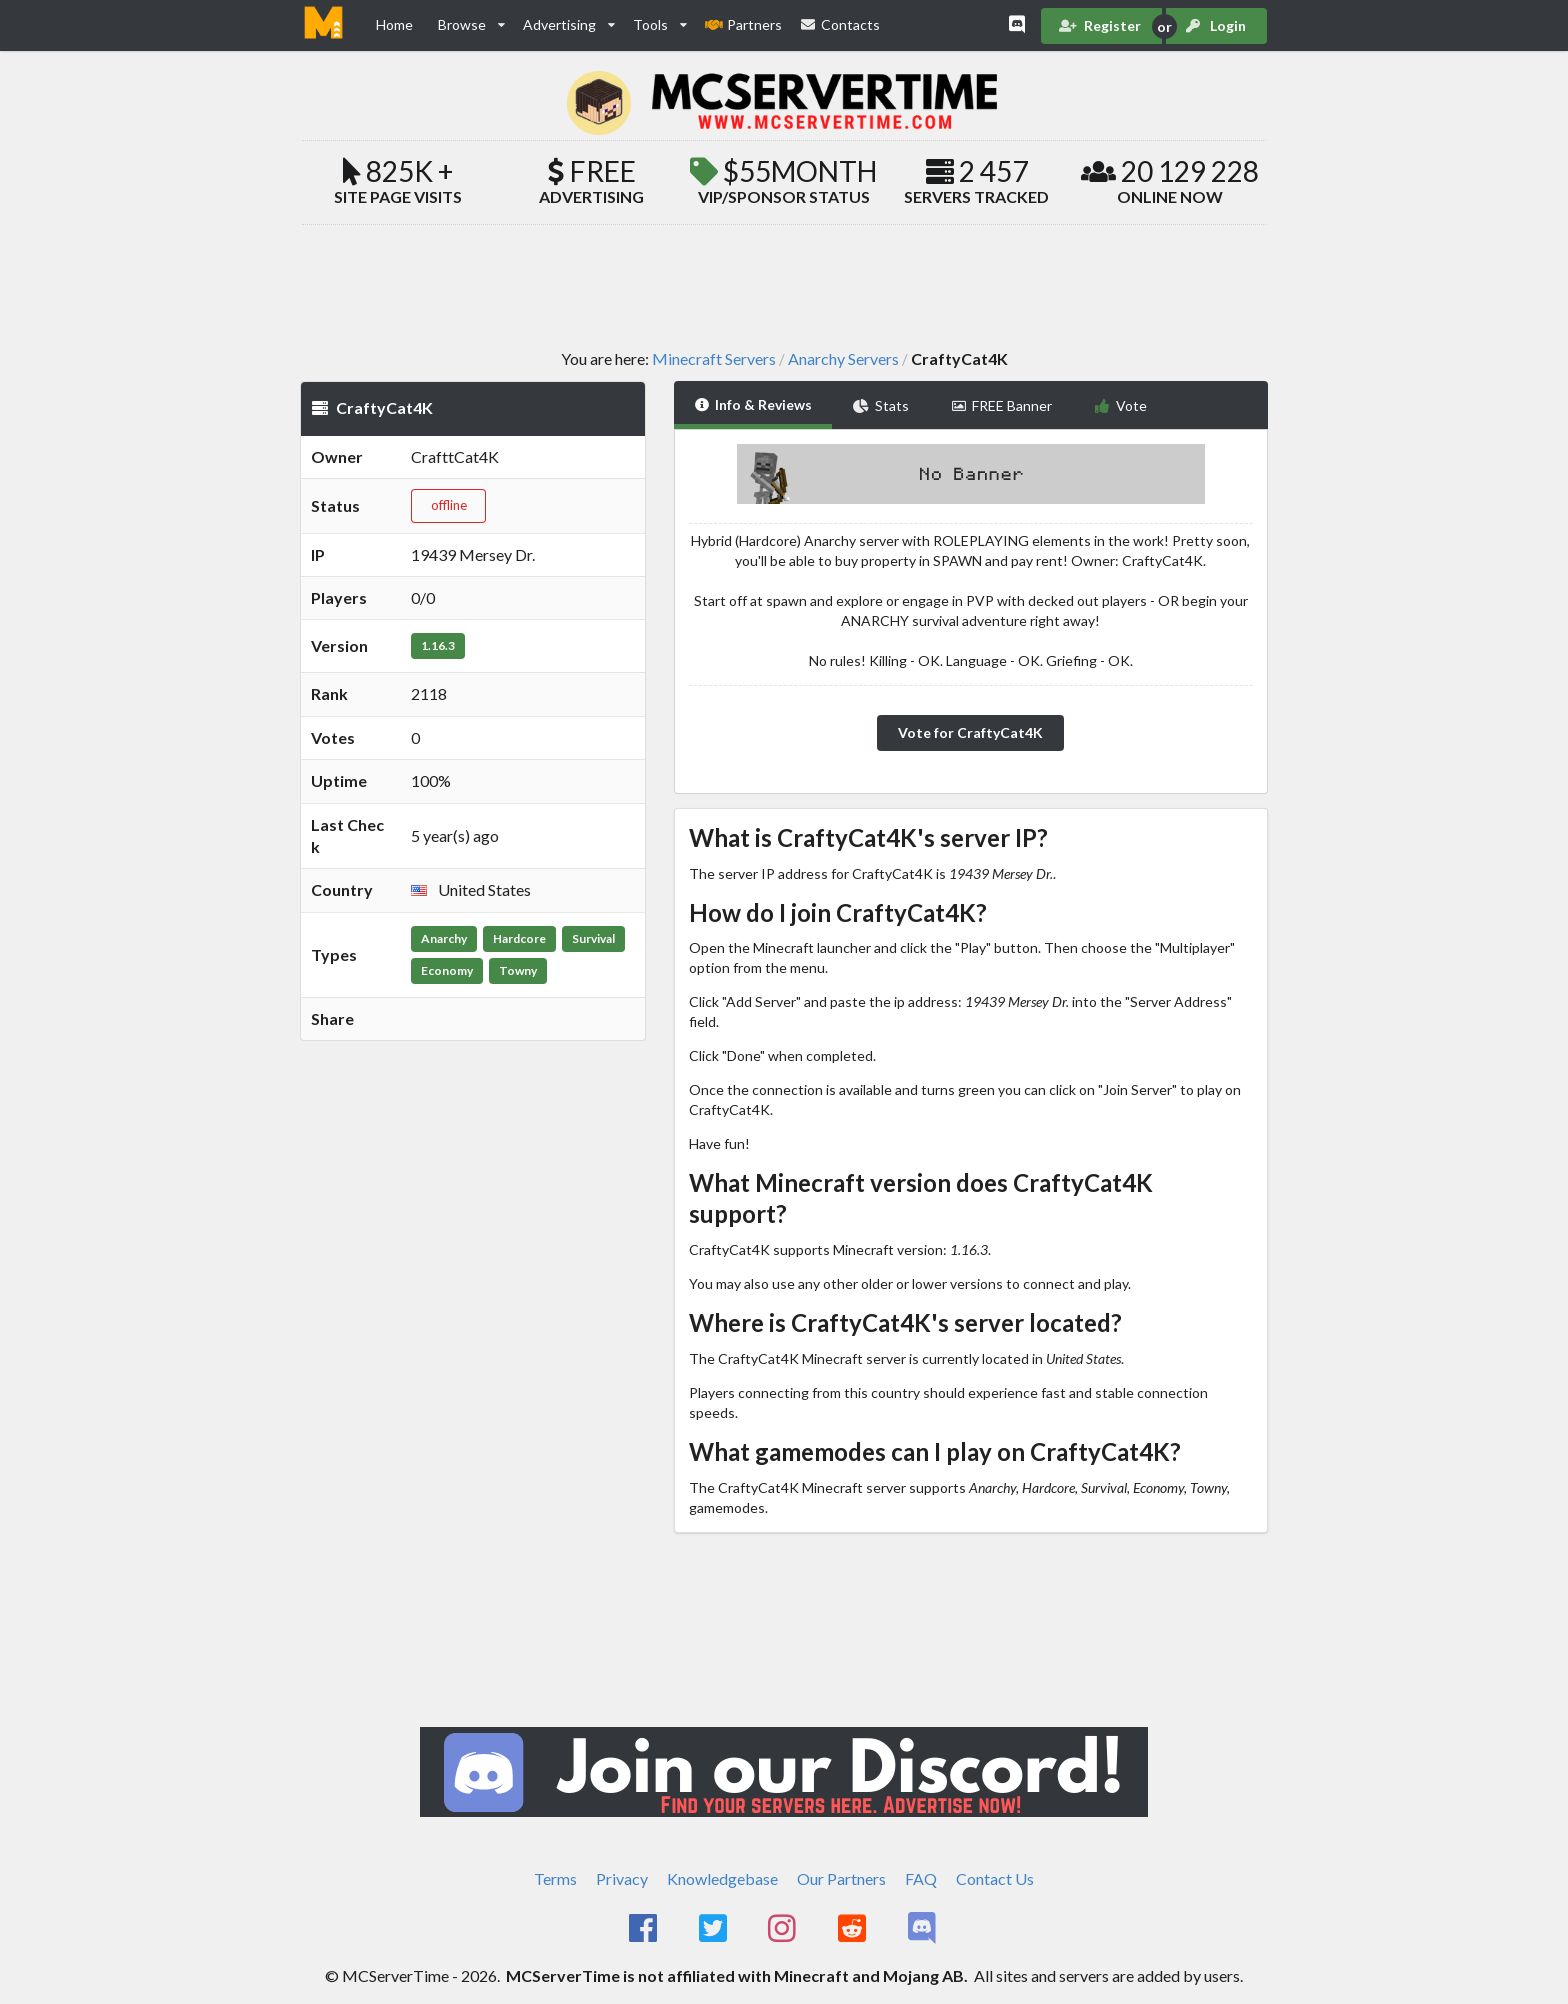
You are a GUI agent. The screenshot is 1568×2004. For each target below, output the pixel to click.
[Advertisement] (784, 286)
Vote (1120, 405)
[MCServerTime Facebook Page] (644, 1929)
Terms (555, 1878)
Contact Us (995, 1878)
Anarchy (444, 938)
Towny (518, 970)
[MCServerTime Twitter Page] (714, 1929)
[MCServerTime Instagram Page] (784, 1929)
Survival (593, 938)
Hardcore (519, 938)
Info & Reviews (753, 404)
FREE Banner (1002, 405)
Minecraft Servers (714, 359)
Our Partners (841, 1878)
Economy (447, 970)
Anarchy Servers (843, 359)
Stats (881, 405)
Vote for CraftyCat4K (970, 732)
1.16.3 (438, 645)
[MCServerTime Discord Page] (923, 1929)
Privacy (622, 1878)
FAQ (921, 1878)
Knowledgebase (722, 1878)
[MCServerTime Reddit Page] (853, 1929)
